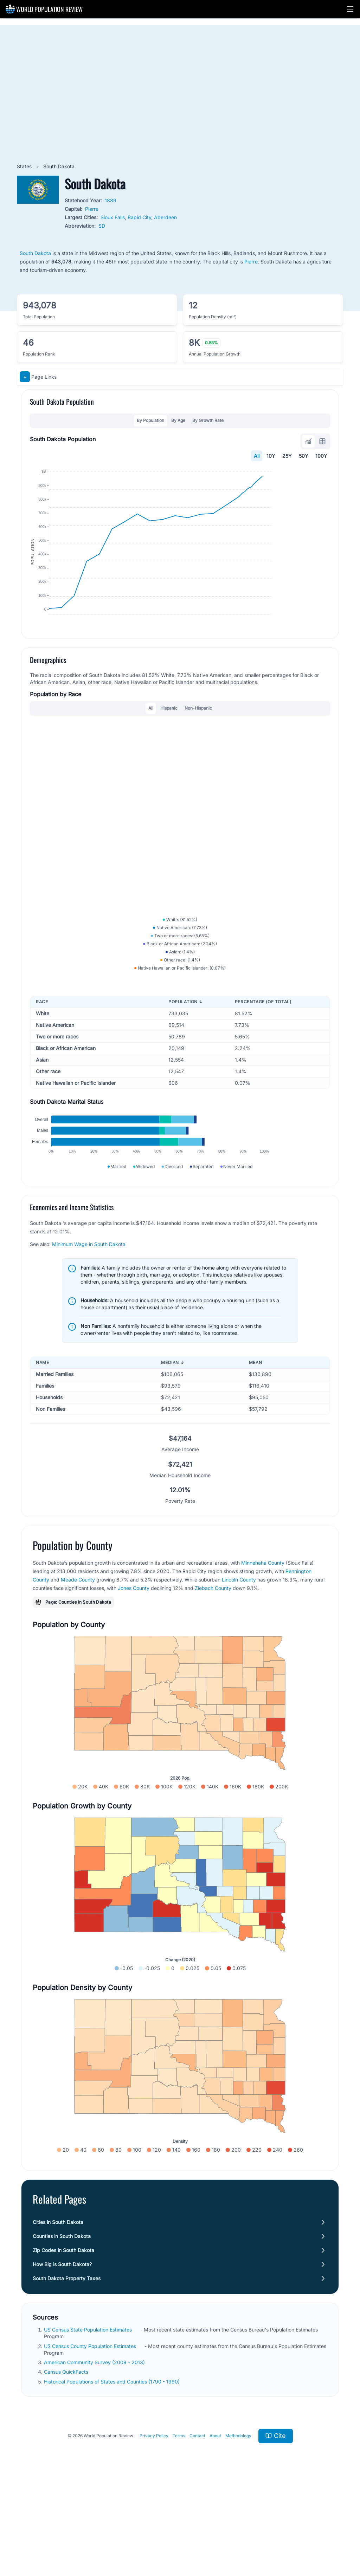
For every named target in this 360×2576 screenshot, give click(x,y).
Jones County (133, 1676)
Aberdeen (165, 217)
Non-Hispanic (198, 749)
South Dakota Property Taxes (67, 2366)
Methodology (238, 2523)
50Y (303, 456)
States (25, 166)
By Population (150, 420)
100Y (321, 456)
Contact (197, 2523)
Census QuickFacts (67, 2460)
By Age (178, 420)
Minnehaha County (262, 1651)
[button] (350, 9)
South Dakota (35, 253)
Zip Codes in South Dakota (63, 2338)
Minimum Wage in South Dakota (89, 1332)
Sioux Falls (113, 217)
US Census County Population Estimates (90, 2434)
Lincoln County (239, 1667)
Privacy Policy (154, 2523)
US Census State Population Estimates (88, 2417)
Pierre (91, 209)
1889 (110, 200)
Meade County (78, 1667)
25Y (287, 456)
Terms (179, 2523)
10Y (270, 456)
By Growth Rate (208, 420)
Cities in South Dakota (58, 2310)
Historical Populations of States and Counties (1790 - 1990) (112, 2469)
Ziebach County (213, 1676)
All (256, 456)
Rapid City (139, 217)
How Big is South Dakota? (62, 2352)
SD (101, 226)
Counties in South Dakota (62, 2324)
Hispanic (169, 749)
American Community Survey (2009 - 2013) (95, 2450)
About (215, 2523)
